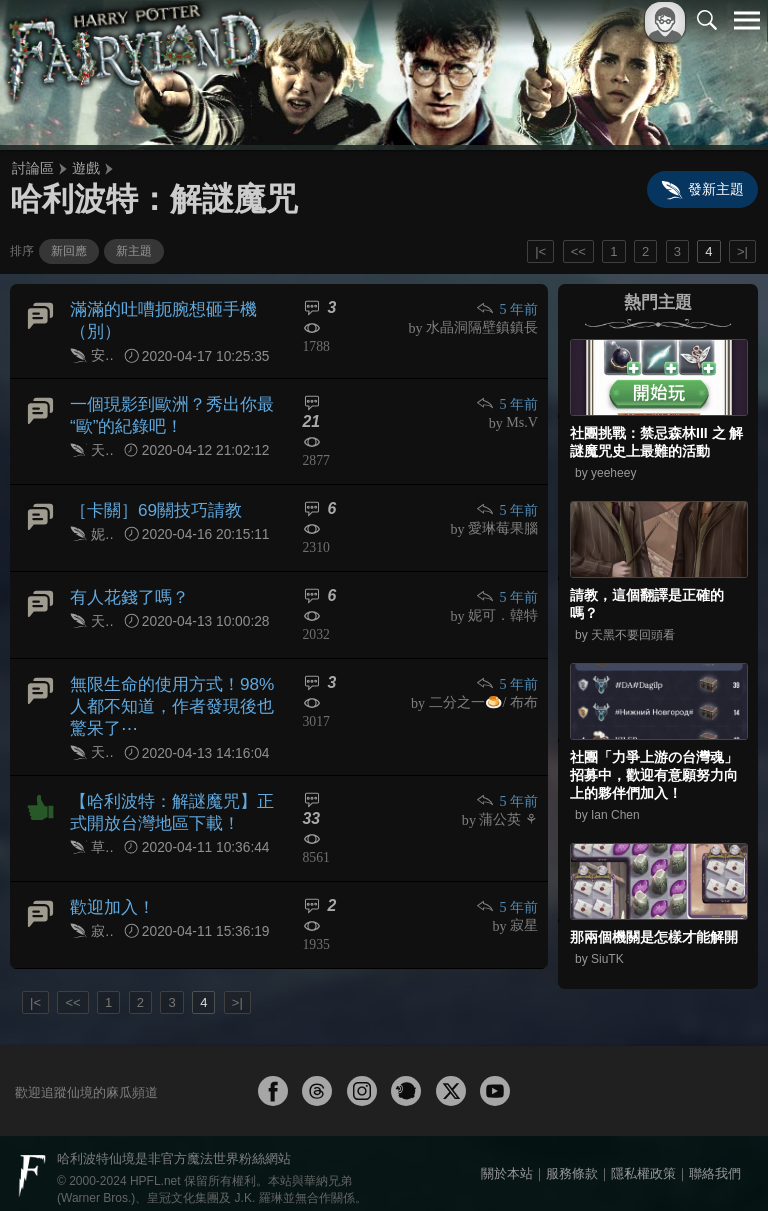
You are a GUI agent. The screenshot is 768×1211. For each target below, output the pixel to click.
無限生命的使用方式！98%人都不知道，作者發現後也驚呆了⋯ (174, 698)
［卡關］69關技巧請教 (151, 503)
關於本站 (507, 1162)
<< (578, 251)
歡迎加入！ (110, 894)
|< (540, 251)
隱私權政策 (643, 1162)
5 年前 (508, 308)
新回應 (69, 251)
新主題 (134, 251)
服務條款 (572, 1162)
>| (742, 251)
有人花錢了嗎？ (126, 590)
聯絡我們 (715, 1162)
